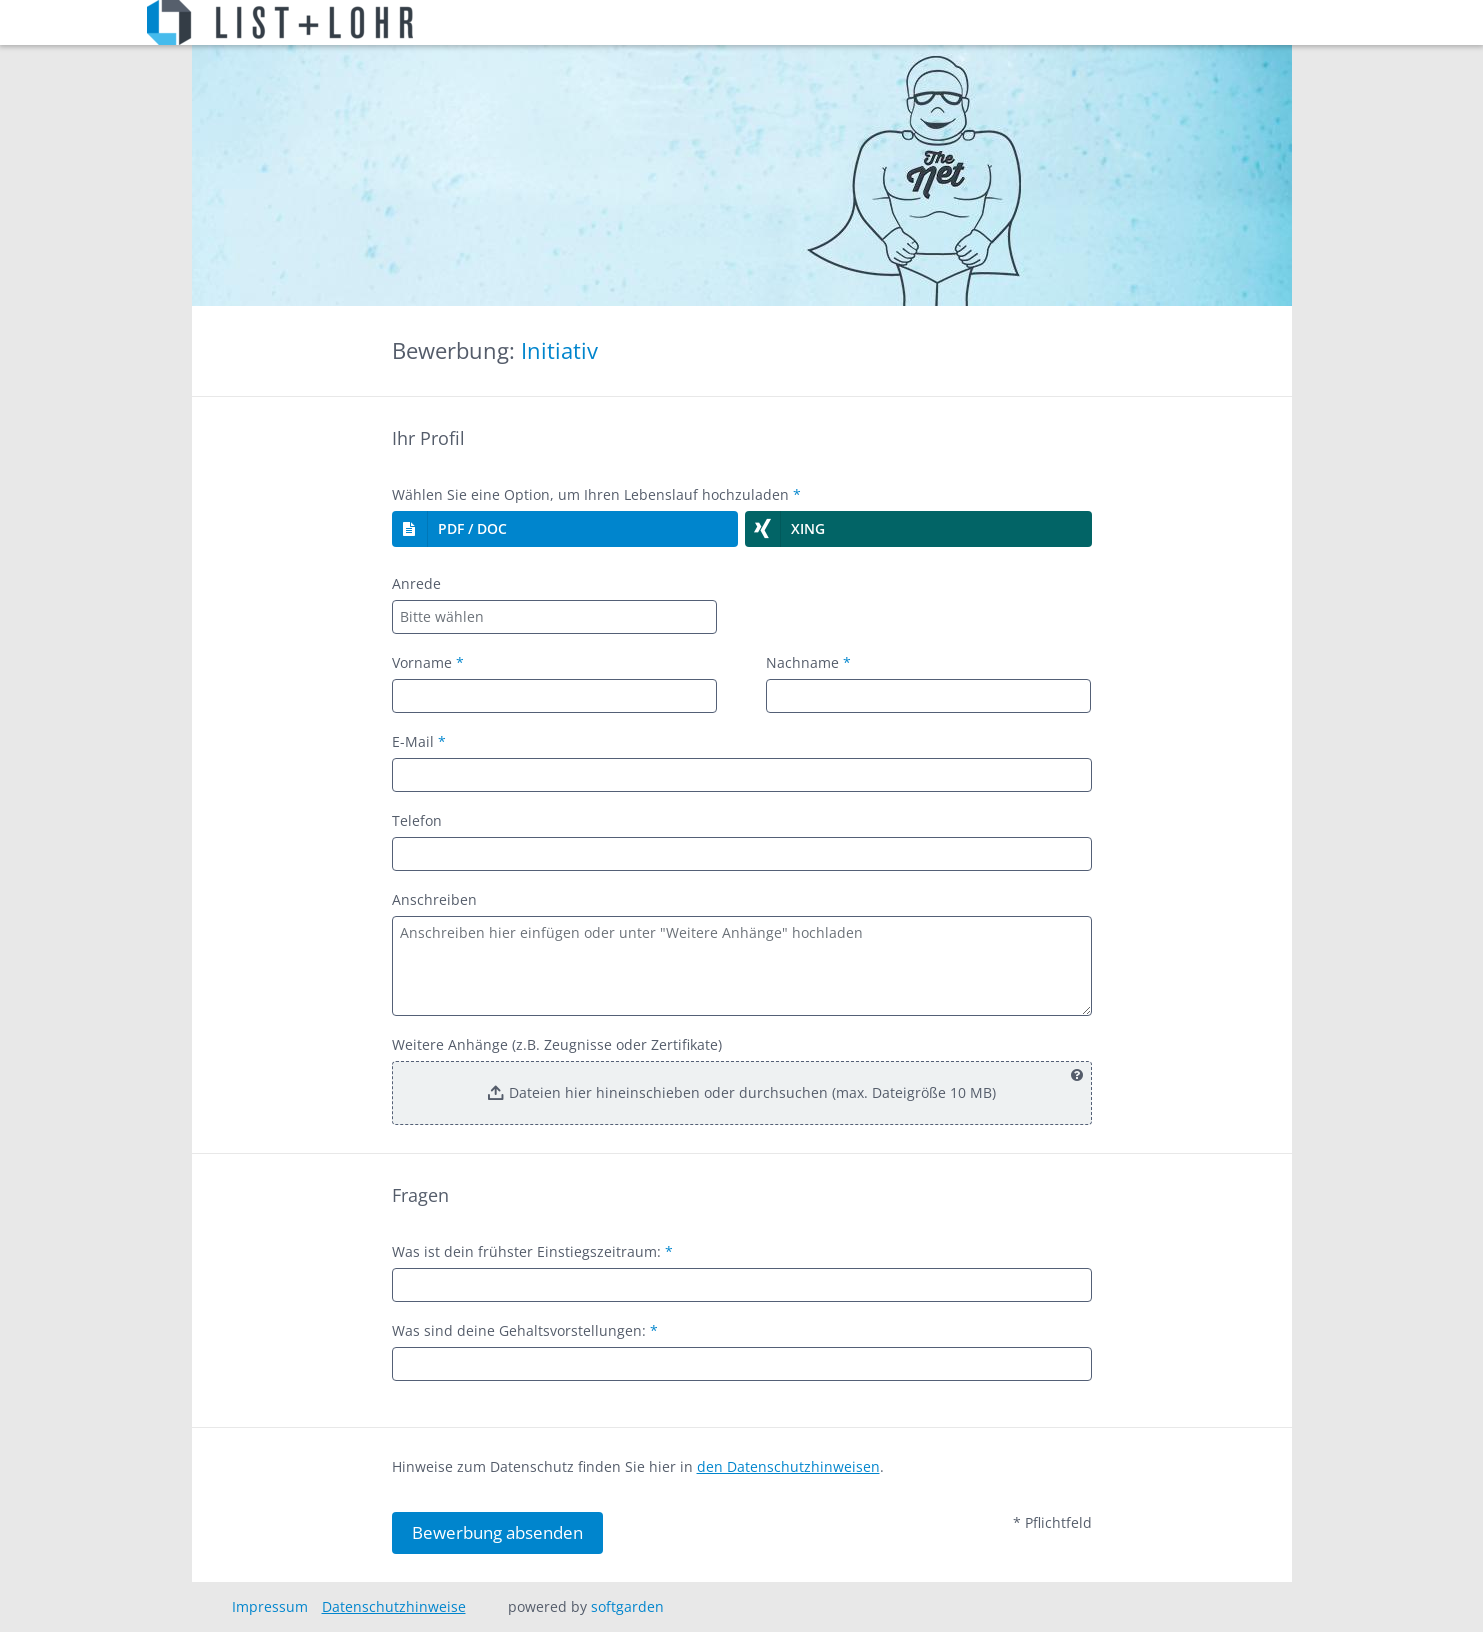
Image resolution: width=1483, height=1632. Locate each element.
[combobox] (555, 617)
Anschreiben (434, 899)
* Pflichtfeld (1052, 1522)
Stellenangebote (490, 23)
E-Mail (419, 741)
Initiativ (559, 350)
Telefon (417, 820)
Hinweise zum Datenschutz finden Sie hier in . (638, 1466)
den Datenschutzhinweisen (788, 1466)
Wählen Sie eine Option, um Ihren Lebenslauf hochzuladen (596, 494)
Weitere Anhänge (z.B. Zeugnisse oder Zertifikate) (557, 1044)
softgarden (627, 1606)
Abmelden (1272, 23)
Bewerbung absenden (497, 1532)
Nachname (808, 662)
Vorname (428, 662)
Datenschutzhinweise (394, 1606)
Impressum (270, 1606)
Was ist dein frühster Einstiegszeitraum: (532, 1251)
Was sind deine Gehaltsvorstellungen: (525, 1330)
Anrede (416, 583)
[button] (565, 529)
